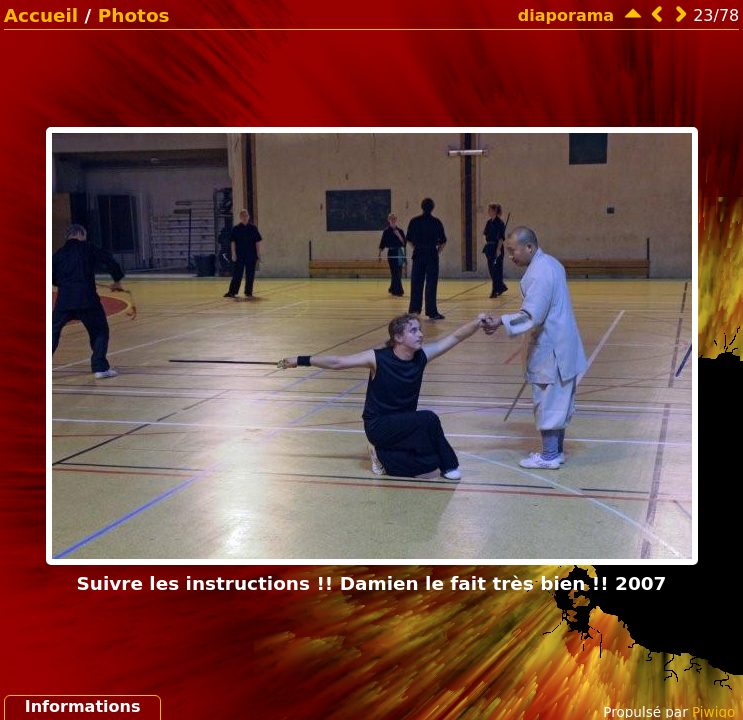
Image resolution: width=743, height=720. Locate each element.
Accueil (41, 15)
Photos (134, 15)
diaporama (566, 15)
